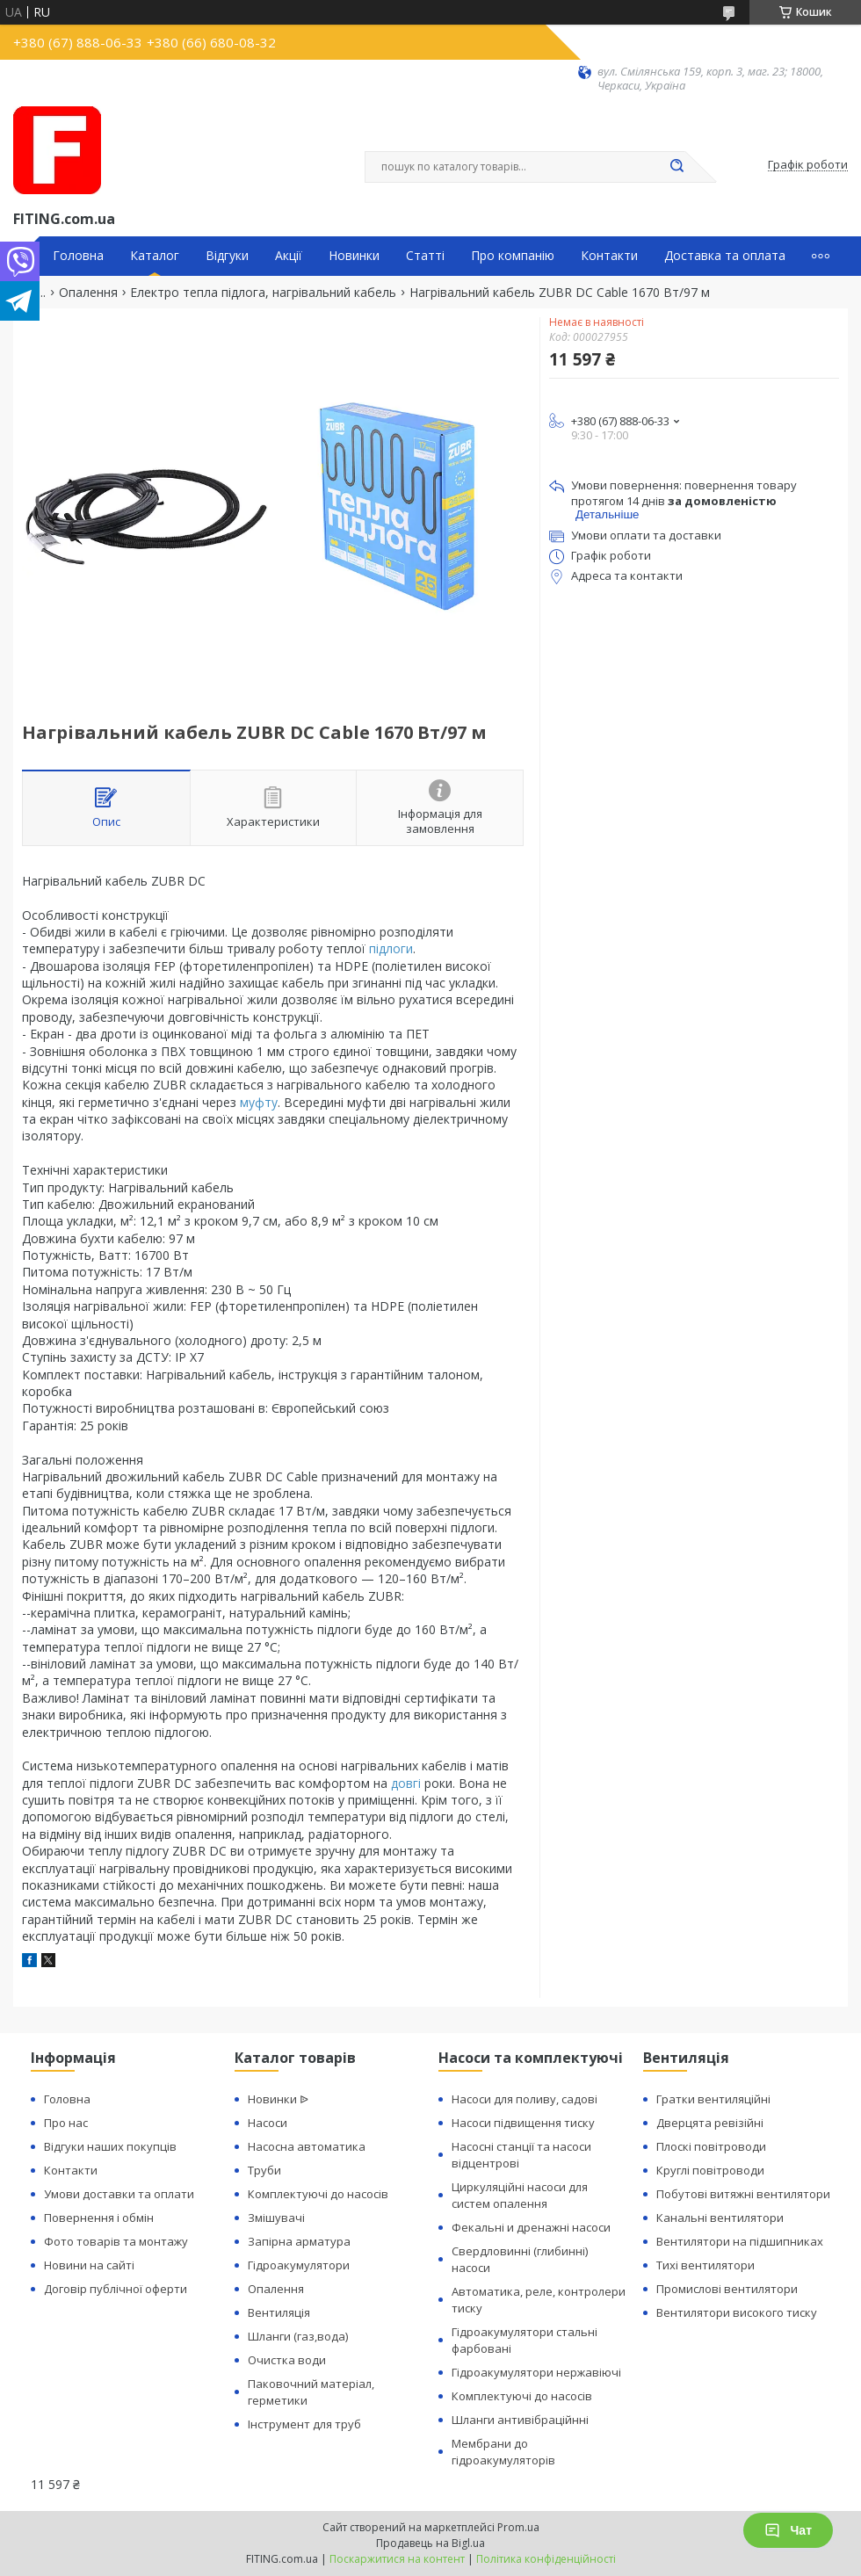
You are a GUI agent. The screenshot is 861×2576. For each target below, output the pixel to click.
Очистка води (287, 2360)
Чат (788, 2530)
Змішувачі (276, 2217)
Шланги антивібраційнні (520, 2420)
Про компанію (512, 256)
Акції (288, 256)
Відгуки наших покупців (110, 2146)
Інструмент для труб (304, 2424)
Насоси (267, 2123)
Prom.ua (518, 2527)
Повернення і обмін (99, 2217)
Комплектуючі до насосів (318, 2194)
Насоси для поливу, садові (524, 2099)
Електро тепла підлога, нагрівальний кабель (263, 292)
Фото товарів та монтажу (116, 2241)
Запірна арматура (299, 2241)
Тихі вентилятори (705, 2265)
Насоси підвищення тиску (523, 2123)
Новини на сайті (89, 2265)
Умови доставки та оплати (119, 2194)
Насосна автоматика (306, 2146)
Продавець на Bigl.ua (430, 2543)
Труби (264, 2170)
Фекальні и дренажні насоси (531, 2227)
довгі (406, 1783)
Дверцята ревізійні (709, 2123)
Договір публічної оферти (115, 2289)
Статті (425, 256)
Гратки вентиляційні (713, 2099)
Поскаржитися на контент (397, 2558)
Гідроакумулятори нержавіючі (536, 2372)
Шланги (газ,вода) (298, 2336)
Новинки (354, 256)
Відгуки (227, 256)
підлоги (391, 948)
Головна (78, 256)
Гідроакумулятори (299, 2265)
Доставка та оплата (724, 256)
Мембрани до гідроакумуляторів (503, 2451)
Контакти (609, 256)
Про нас (66, 2123)
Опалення (88, 292)
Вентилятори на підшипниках (739, 2241)
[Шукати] (676, 167)
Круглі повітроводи (710, 2170)
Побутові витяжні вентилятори (743, 2194)
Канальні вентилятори (720, 2217)
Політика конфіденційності (546, 2558)
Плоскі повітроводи (711, 2146)
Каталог (154, 256)
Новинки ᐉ (278, 2099)
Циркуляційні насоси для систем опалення (520, 2195)
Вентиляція (279, 2312)
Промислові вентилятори (727, 2289)
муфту (259, 1102)
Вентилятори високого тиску (736, 2312)
